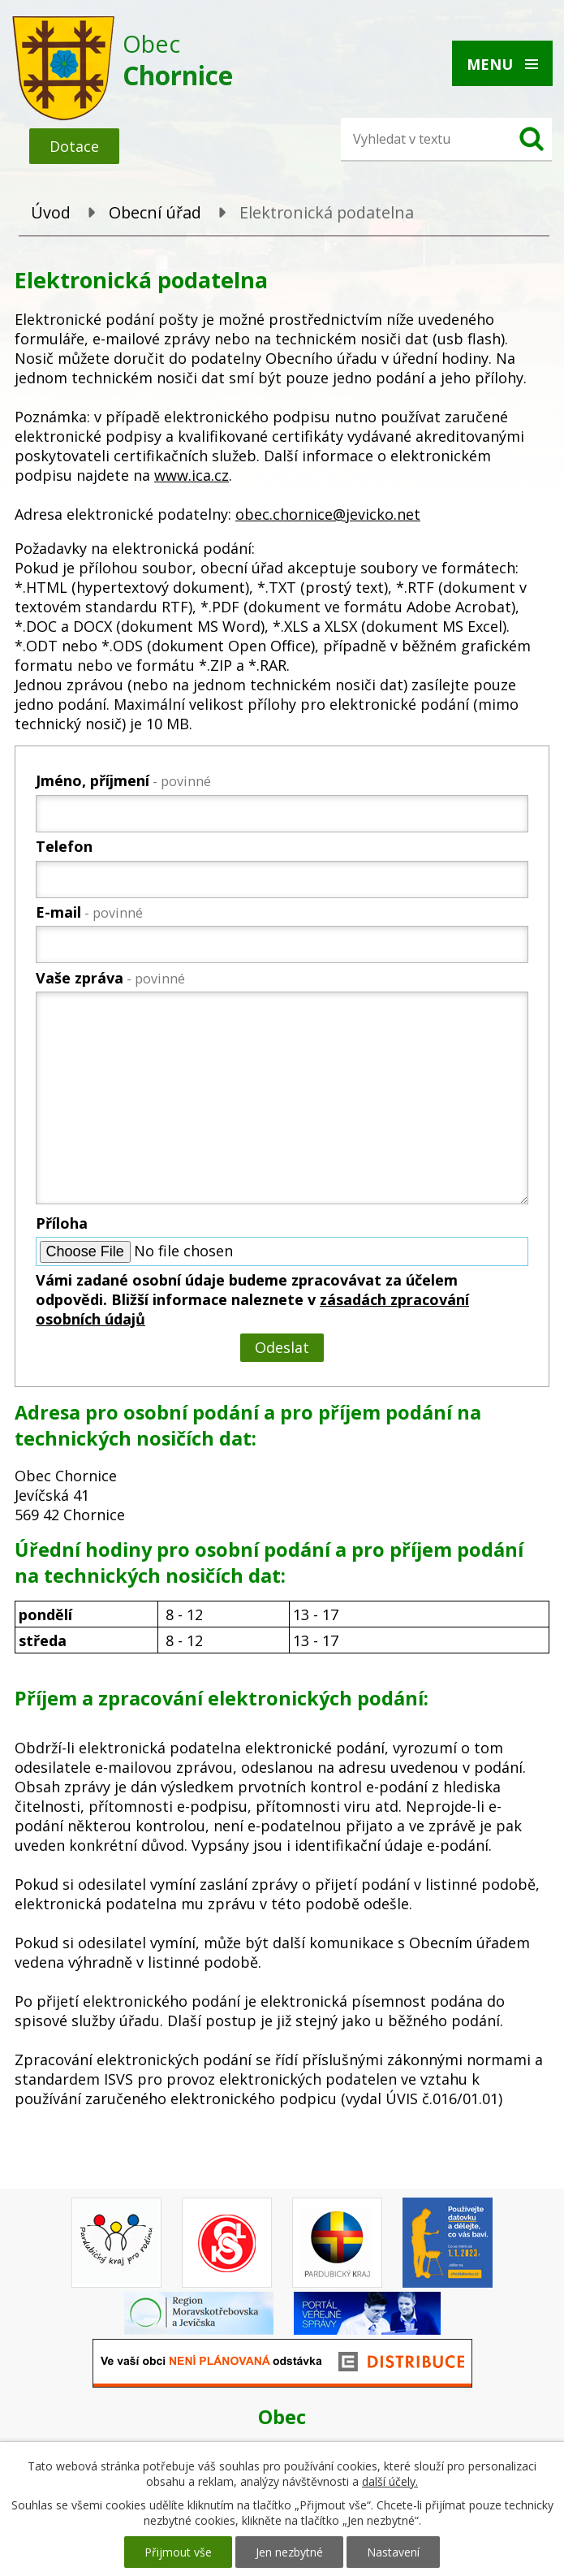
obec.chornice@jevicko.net (327, 514)
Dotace (74, 146)
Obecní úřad (155, 212)
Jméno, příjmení (123, 780)
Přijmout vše (178, 2552)
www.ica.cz (191, 475)
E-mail (89, 912)
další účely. (390, 2481)
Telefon (64, 846)
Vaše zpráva (110, 978)
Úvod (51, 212)
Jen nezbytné (289, 2552)
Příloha (62, 1223)
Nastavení (393, 2552)
